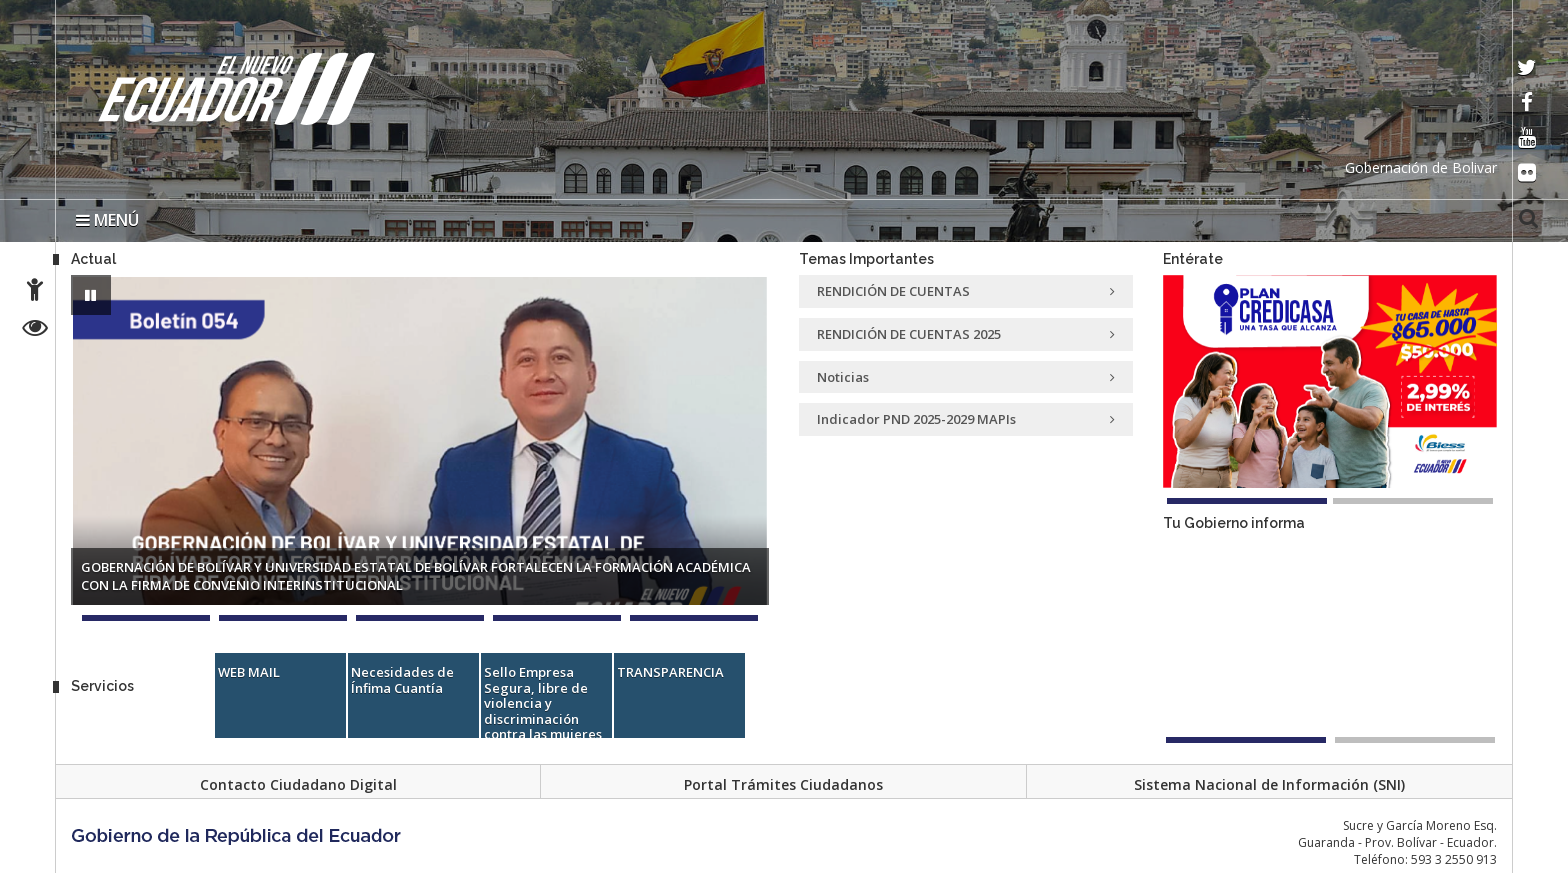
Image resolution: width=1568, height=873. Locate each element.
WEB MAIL (249, 672)
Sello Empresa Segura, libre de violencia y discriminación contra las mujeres (543, 703)
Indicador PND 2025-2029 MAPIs (966, 419)
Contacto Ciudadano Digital (298, 784)
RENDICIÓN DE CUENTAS (966, 291)
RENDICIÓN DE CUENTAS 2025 (966, 334)
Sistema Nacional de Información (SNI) (1269, 784)
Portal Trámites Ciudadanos (783, 784)
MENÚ (107, 220)
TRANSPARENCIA (670, 672)
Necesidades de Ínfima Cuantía (402, 680)
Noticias (966, 377)
